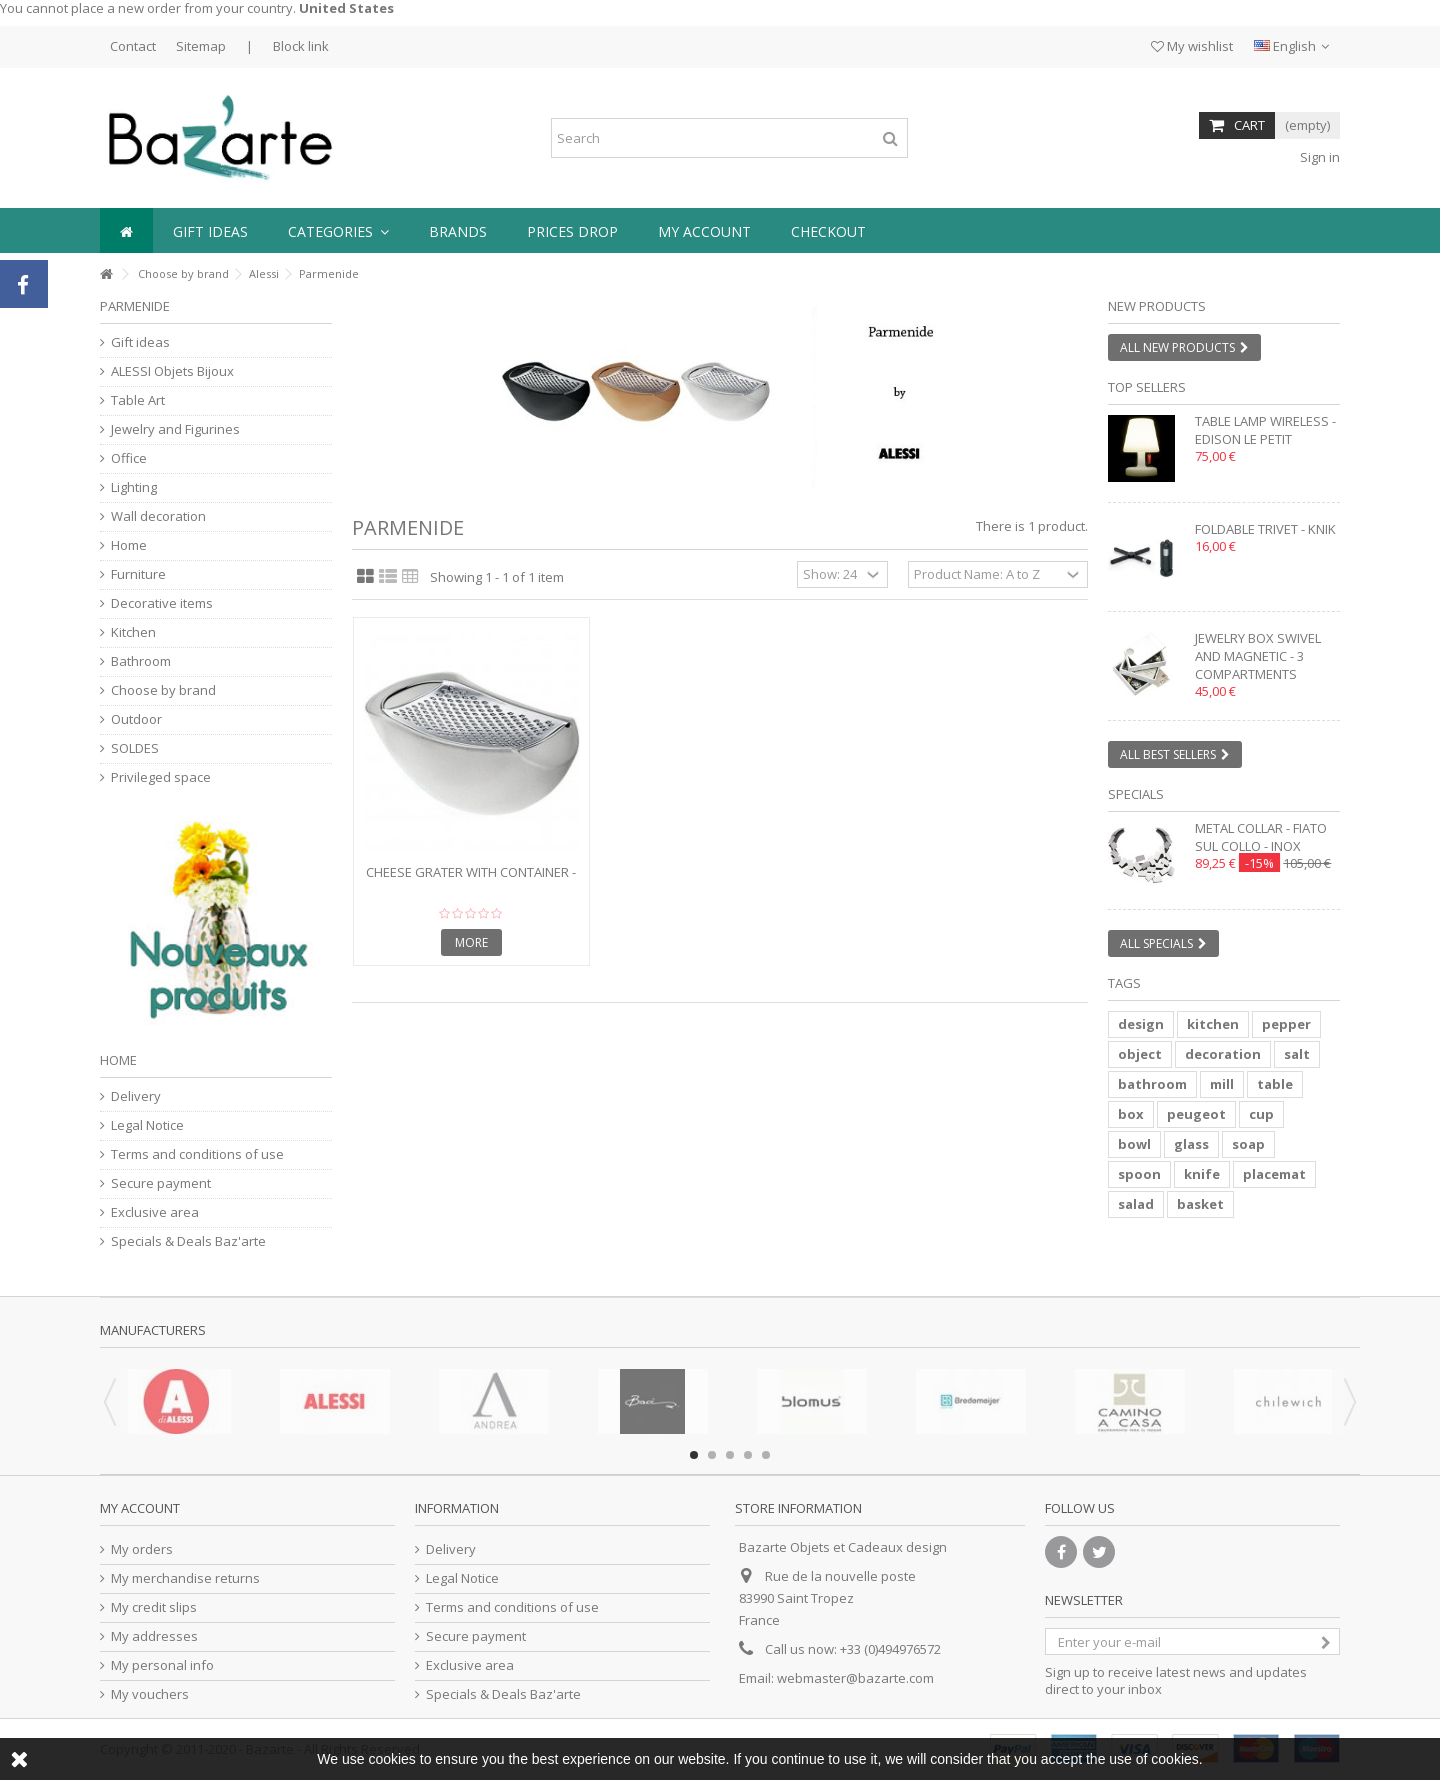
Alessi (264, 273)
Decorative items (162, 603)
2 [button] (712, 1455)
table (1275, 1084)
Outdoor (136, 719)
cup (1261, 1114)
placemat (1274, 1174)
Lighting (134, 487)
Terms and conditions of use (197, 1154)
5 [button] (766, 1455)
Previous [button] (110, 1402)
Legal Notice (147, 1125)
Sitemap (201, 46)
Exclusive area (155, 1212)
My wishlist (1192, 46)
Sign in (1318, 157)
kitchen (1213, 1024)
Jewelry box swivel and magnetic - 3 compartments (1258, 656)
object (1140, 1054)
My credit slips (154, 1607)
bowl (1134, 1144)
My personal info (162, 1665)
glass (1191, 1144)
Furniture (138, 574)
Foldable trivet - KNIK (1265, 529)
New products (1157, 306)
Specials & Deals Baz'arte (188, 1241)
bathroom (1152, 1084)
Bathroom (141, 661)
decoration (1223, 1054)
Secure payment (161, 1183)
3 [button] (730, 1455)
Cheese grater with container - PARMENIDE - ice (471, 880)
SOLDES (135, 748)
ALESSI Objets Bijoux (172, 371)
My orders (142, 1549)
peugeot (1196, 1114)
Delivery (136, 1096)
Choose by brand (183, 273)
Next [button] (1350, 1402)
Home (129, 545)
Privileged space (161, 777)
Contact (133, 46)
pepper (1286, 1024)
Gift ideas (140, 342)
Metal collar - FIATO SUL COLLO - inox (1261, 837)
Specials (1136, 794)
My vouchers (150, 1694)
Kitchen (133, 632)
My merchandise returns (185, 1578)
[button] (338, 230)
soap (1248, 1144)
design (1141, 1024)
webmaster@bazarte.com (855, 1678)
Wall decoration (158, 516)
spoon (1139, 1174)
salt (1297, 1054)
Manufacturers (153, 1330)
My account (140, 1508)
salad (1136, 1204)
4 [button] (748, 1455)
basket (1200, 1204)
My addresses (154, 1636)
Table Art (138, 400)
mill (1222, 1084)
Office (129, 458)
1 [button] (694, 1455)
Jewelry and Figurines (175, 429)
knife (1202, 1174)
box (1131, 1114)
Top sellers (1147, 387)
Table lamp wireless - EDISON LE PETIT (1265, 430)
